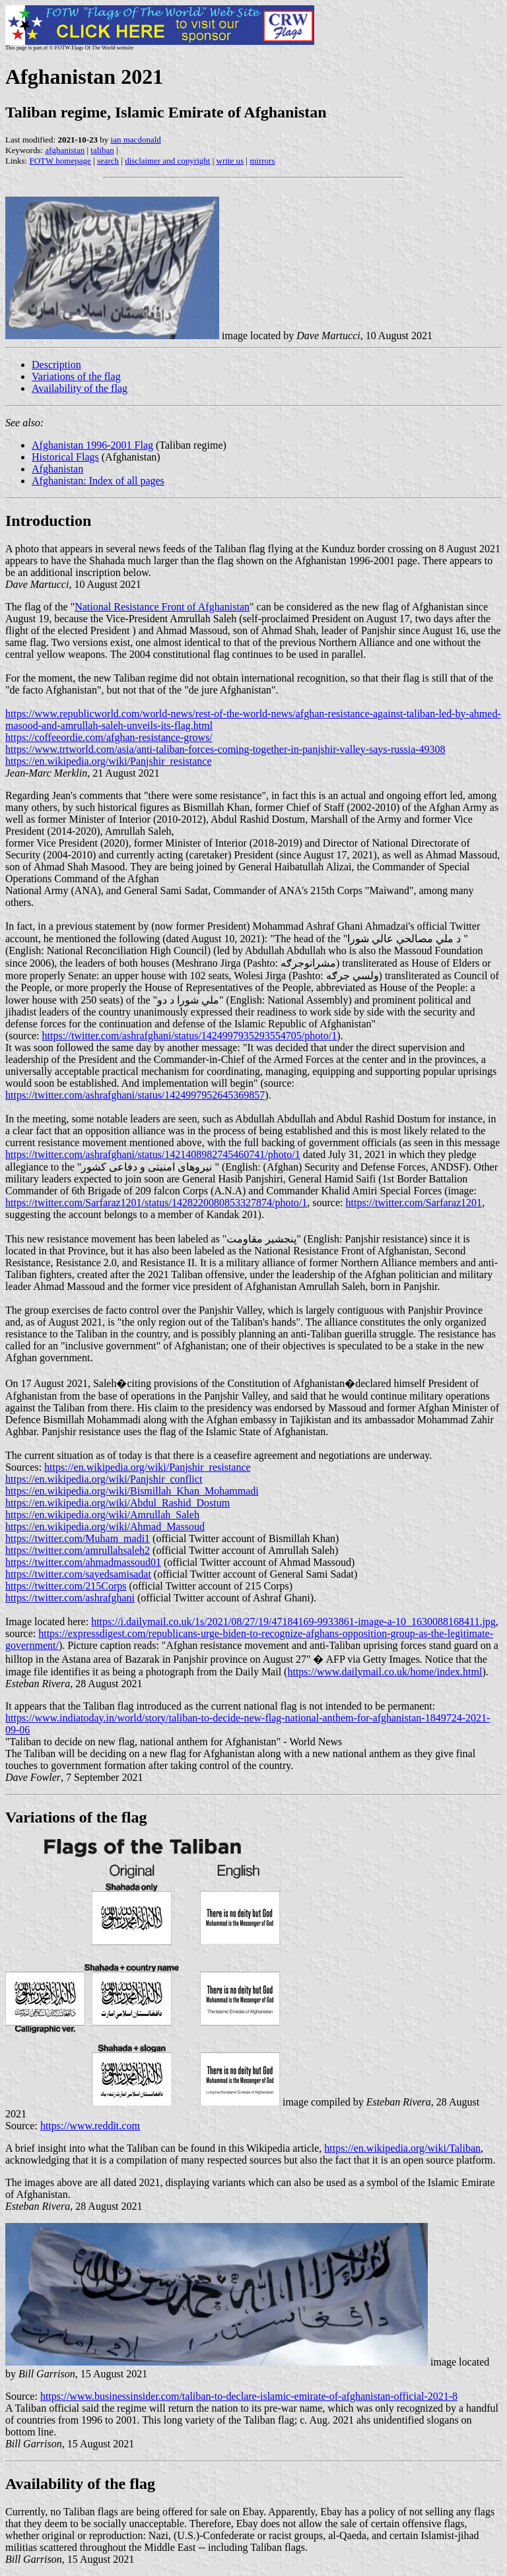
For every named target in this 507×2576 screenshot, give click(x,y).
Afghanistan (57, 468)
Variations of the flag (76, 376)
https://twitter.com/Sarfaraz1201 (414, 1202)
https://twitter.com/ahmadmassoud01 (83, 1562)
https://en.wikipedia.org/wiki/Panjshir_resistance (108, 761)
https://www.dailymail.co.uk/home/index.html (384, 1671)
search (108, 161)
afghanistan (64, 150)
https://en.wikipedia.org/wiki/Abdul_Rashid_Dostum (117, 1502)
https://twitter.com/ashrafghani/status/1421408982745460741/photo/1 (152, 1154)
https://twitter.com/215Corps (66, 1586)
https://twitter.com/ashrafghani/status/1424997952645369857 (135, 1095)
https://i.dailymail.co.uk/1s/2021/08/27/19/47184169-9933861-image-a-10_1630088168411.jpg (293, 1621)
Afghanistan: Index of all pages (98, 480)
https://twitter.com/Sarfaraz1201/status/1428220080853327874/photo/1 (156, 1202)
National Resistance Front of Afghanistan (162, 606)
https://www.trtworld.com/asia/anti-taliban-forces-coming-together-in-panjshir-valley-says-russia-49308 (225, 749)
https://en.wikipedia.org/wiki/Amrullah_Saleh (102, 1514)
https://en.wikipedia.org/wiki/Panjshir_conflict (103, 1479)
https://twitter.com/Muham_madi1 (77, 1538)
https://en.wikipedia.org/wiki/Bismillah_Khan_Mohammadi (132, 1491)
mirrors (262, 161)
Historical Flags (65, 457)
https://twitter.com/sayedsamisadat (78, 1574)
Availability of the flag (79, 388)
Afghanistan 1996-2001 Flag (92, 445)
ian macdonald (136, 140)
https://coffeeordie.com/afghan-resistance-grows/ (109, 737)
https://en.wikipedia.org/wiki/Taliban (402, 2148)
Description (56, 364)
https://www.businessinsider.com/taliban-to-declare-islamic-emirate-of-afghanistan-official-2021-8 (248, 2396)
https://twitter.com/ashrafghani (70, 1597)
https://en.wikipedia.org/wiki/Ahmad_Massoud (105, 1526)
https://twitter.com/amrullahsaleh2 (77, 1550)
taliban (102, 150)
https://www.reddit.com (90, 2125)
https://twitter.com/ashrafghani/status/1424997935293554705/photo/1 (189, 1035)
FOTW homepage (59, 161)
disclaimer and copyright (167, 161)
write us (230, 161)
